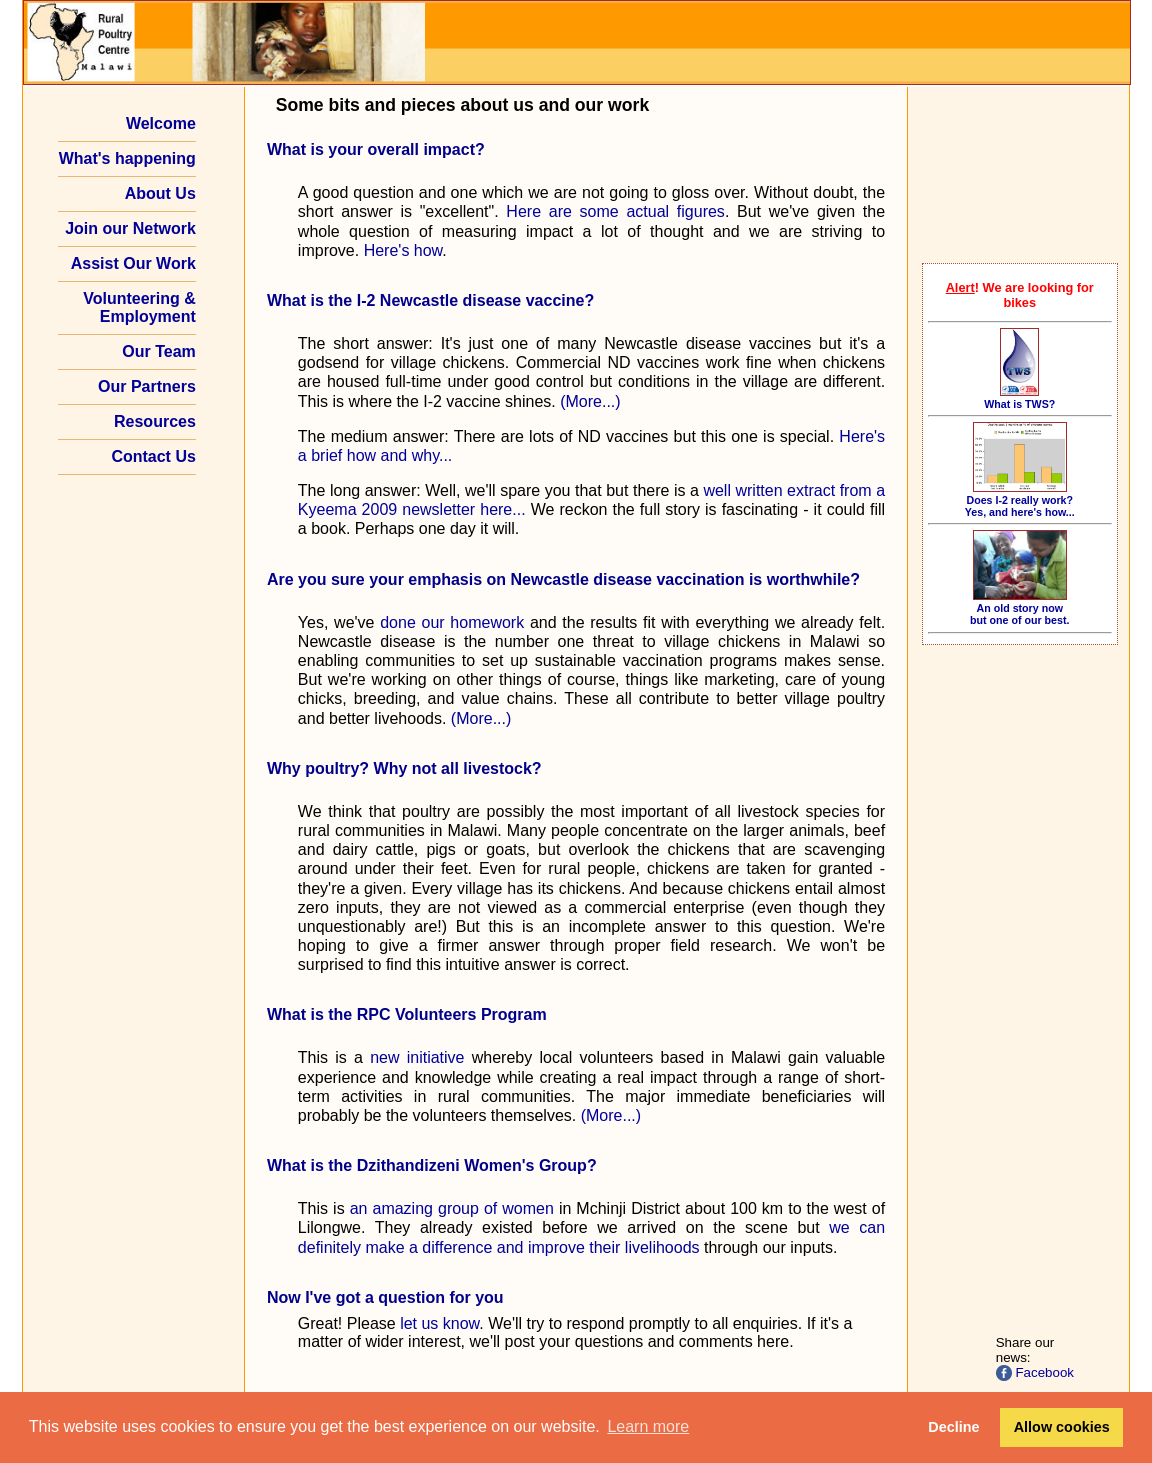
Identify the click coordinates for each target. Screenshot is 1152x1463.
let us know (439, 1323)
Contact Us (153, 456)
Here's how (403, 250)
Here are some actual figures (615, 211)
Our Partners (147, 386)
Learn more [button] (648, 1426)
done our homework (452, 622)
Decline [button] (953, 1427)
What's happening (127, 158)
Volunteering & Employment (139, 307)
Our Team (159, 351)
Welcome (161, 123)
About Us (160, 193)
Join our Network (130, 228)
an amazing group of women (452, 1208)
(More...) (590, 401)
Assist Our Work (133, 263)
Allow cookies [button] (1062, 1427)
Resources (155, 421)
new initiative (417, 1057)
